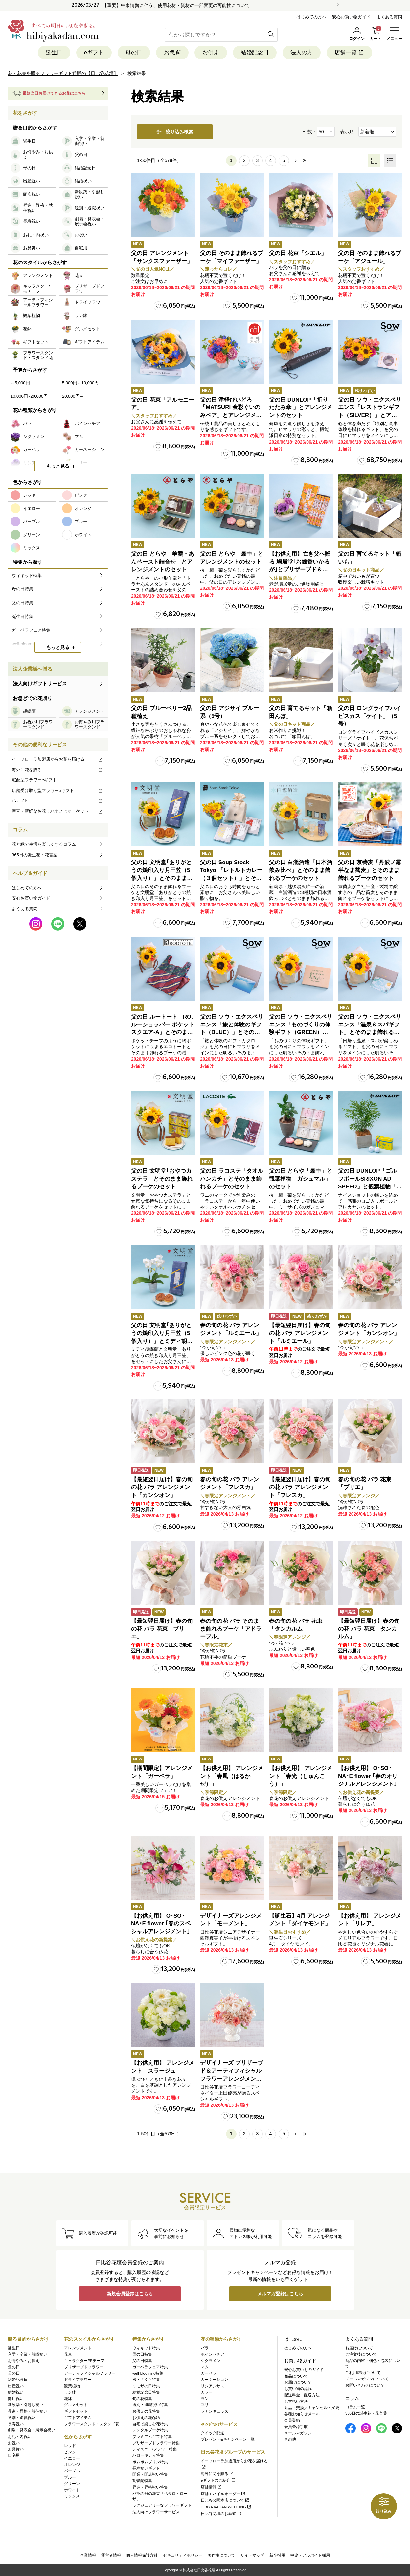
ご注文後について (361, 2354)
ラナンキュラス (214, 2411)
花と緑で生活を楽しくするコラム (44, 844)
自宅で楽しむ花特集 (150, 2424)
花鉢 (68, 2399)
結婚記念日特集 (146, 2392)
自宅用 (14, 2455)
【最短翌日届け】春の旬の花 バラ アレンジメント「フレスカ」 (299, 1487)
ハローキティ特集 (148, 2455)
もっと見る (57, 466)
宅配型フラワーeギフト (34, 779)
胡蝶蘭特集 (142, 2481)
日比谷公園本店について (225, 2500)
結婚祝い (16, 2392)
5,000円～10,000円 (80, 382)
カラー (207, 2392)
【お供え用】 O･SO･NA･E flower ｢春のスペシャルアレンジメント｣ (161, 1924)
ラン (205, 2399)
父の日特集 (142, 2361)
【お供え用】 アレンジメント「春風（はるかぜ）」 (231, 1776)
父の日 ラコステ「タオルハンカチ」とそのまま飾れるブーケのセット (231, 1179)
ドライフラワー (78, 2379)
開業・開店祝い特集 (150, 2474)
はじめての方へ (311, 16)
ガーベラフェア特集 (150, 2367)
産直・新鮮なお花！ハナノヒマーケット (57, 811)
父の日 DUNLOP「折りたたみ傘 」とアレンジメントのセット (300, 408)
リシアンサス (212, 2386)
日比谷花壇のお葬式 (221, 2514)
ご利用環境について (363, 2373)
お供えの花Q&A (146, 2418)
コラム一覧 (355, 2407)
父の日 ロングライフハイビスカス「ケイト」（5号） (369, 716)
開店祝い (16, 2399)
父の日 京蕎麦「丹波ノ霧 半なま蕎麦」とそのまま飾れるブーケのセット (369, 870)
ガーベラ (208, 2373)
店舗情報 (211, 2487)
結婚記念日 (255, 52)
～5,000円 (20, 382)
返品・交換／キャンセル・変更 (311, 2408)
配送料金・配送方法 (302, 2395)
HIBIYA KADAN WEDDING (226, 2507)
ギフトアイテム (78, 2418)
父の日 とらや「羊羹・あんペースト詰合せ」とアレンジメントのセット (162, 562)
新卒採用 (277, 2555)
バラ (205, 2348)
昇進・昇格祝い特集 (150, 2487)
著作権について (221, 2555)
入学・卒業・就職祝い (27, 2354)
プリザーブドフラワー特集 (156, 2443)
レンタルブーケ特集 (150, 2430)
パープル (72, 2471)
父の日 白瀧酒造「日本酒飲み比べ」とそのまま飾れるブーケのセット (300, 870)
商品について (296, 2376)
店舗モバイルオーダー (223, 2494)
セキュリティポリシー (182, 2555)
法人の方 (301, 52)
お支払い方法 (296, 2402)
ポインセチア (212, 2354)
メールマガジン (298, 2433)
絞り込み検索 (174, 131)
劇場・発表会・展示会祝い (31, 2430)
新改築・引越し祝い (25, 2405)
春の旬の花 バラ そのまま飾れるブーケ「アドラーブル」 (231, 1629)
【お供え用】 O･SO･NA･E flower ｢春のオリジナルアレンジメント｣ (368, 1776)
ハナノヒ (57, 800)
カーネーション (214, 2379)
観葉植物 (72, 2386)
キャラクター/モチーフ (84, 2361)
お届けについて (298, 2382)
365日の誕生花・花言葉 (34, 854)
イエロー (72, 2458)
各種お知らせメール (302, 2414)
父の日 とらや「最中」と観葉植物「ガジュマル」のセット (300, 1179)
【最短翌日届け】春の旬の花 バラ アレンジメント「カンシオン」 (162, 1487)
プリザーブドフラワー (83, 2367)
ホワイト (72, 2490)
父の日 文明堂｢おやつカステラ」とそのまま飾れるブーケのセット (162, 1179)
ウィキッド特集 (146, 2348)
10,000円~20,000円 (29, 396)
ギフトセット (76, 2411)
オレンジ (72, 2465)
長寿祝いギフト (146, 2468)
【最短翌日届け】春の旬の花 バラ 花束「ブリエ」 (162, 1629)
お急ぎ (172, 52)
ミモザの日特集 (146, 2386)
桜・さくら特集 (146, 2379)
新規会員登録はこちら (130, 2293)
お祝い (14, 2443)
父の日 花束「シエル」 (298, 253)
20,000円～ (73, 396)
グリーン (72, 2484)
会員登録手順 (296, 2427)
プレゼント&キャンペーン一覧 (228, 2439)
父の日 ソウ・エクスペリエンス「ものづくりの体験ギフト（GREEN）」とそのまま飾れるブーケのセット (300, 1032)
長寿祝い (16, 2424)
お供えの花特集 (146, 2411)
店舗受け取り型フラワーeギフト (57, 790)
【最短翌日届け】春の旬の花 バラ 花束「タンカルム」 (368, 1629)
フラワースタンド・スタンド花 (91, 2424)
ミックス (72, 2496)
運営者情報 (111, 2555)
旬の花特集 (142, 2399)
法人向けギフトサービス (40, 683)
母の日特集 (142, 2354)
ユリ (205, 2405)
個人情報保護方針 (142, 2555)
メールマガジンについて (367, 2379)
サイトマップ (252, 2555)
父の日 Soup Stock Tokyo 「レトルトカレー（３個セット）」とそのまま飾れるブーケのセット (231, 878)
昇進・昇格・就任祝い (27, 2411)
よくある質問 (389, 16)
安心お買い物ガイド (351, 16)
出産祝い (16, 2386)
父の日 (14, 2367)
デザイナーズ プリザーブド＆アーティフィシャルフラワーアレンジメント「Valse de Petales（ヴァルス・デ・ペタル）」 (231, 2078)
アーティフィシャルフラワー (89, 2373)
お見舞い (16, 2449)
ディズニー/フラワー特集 (154, 2449)
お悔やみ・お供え (23, 2361)
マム (205, 2367)
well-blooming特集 (147, 2373)
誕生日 (54, 52)
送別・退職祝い (21, 2418)
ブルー (70, 2477)
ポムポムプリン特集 (150, 2462)
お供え (210, 52)
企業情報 (88, 2555)
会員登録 (292, 2420)
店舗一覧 (349, 52)
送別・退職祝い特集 (150, 2405)
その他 (290, 2439)
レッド (70, 2446)
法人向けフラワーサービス (156, 2512)
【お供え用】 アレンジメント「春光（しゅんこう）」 (300, 1776)
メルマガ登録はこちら (280, 2293)
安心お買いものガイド (304, 2370)
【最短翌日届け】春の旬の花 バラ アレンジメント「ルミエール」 (299, 1333)
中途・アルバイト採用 (310, 2555)
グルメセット (76, 2405)
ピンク (70, 2452)
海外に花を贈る (57, 769)
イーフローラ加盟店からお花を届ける (57, 759)
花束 (68, 2354)
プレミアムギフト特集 (152, 2437)
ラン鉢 (70, 2392)
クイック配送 (212, 2433)
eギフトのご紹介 (218, 2480)
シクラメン (210, 2361)
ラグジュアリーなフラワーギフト (162, 2505)
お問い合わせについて (365, 2385)
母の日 (133, 52)
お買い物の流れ (298, 2389)
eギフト (94, 52)
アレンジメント (78, 2348)
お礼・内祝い (20, 2437)
